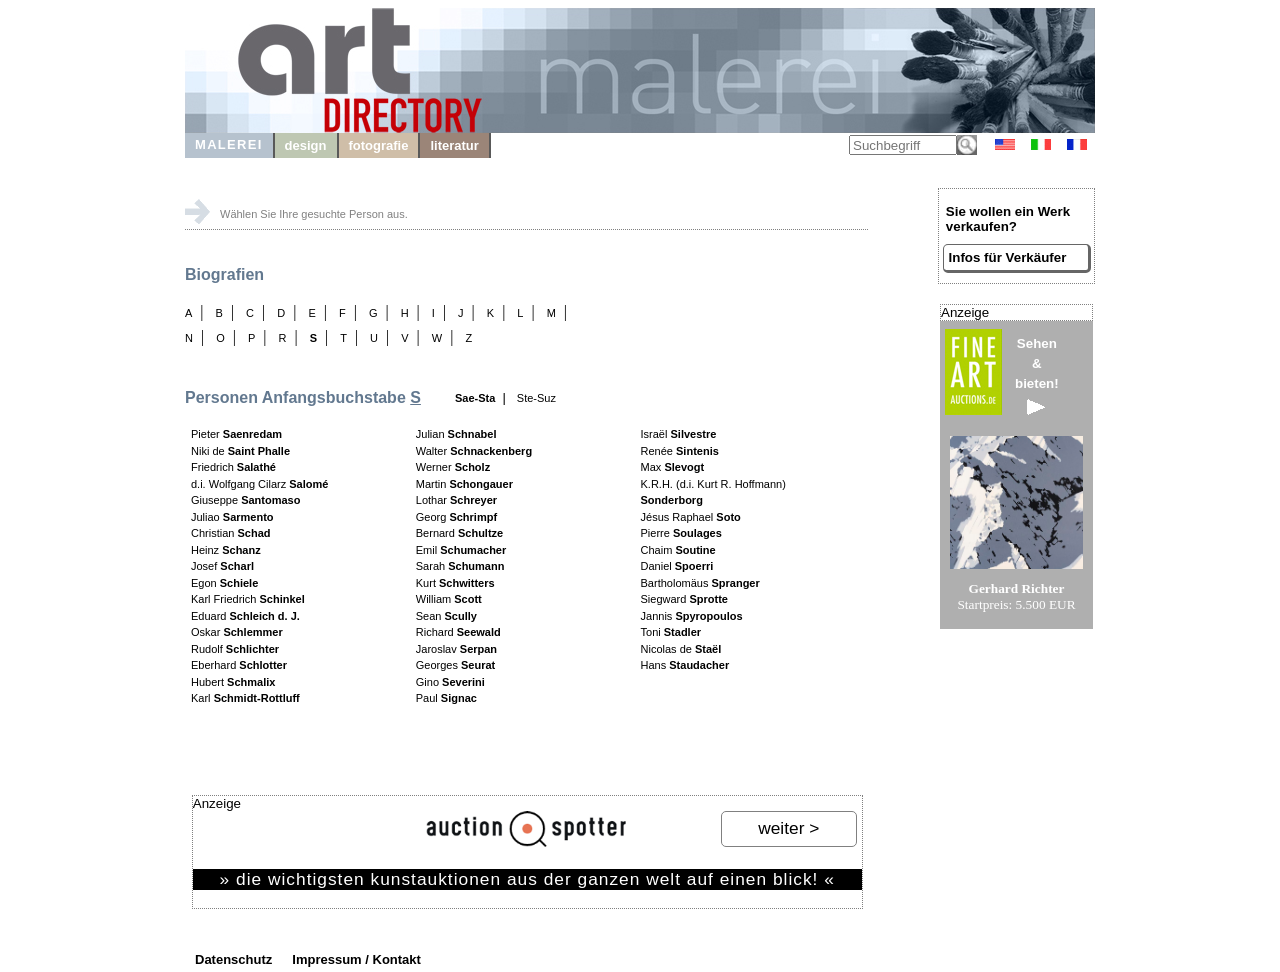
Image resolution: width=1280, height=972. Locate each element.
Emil (461, 550)
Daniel (677, 566)
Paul (446, 698)
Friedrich (233, 467)
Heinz (226, 550)
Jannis (692, 616)
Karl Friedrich (248, 599)
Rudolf (235, 649)
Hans (685, 665)
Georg (456, 517)
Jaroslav (456, 649)
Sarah (460, 566)
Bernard (459, 533)
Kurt (455, 583)
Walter (474, 451)
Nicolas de (681, 649)
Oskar (237, 632)
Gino (450, 682)
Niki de (240, 451)
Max (673, 467)
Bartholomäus (700, 583)
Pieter (236, 434)
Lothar (456, 500)
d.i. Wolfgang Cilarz (259, 484)
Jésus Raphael (691, 517)
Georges (456, 665)
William (449, 599)
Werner (453, 467)
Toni (671, 632)
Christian (230, 533)
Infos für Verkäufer (1008, 257)
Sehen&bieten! (1037, 375)
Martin (464, 484)
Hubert (233, 682)
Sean (446, 616)
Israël (679, 434)
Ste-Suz (536, 398)
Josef (222, 566)
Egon (224, 583)
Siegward (684, 599)
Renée (680, 451)
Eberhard (239, 665)
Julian (456, 434)
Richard (458, 632)
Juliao (232, 517)
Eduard (245, 616)
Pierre (681, 533)
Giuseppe (245, 500)
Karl (245, 698)
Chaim (678, 550)
